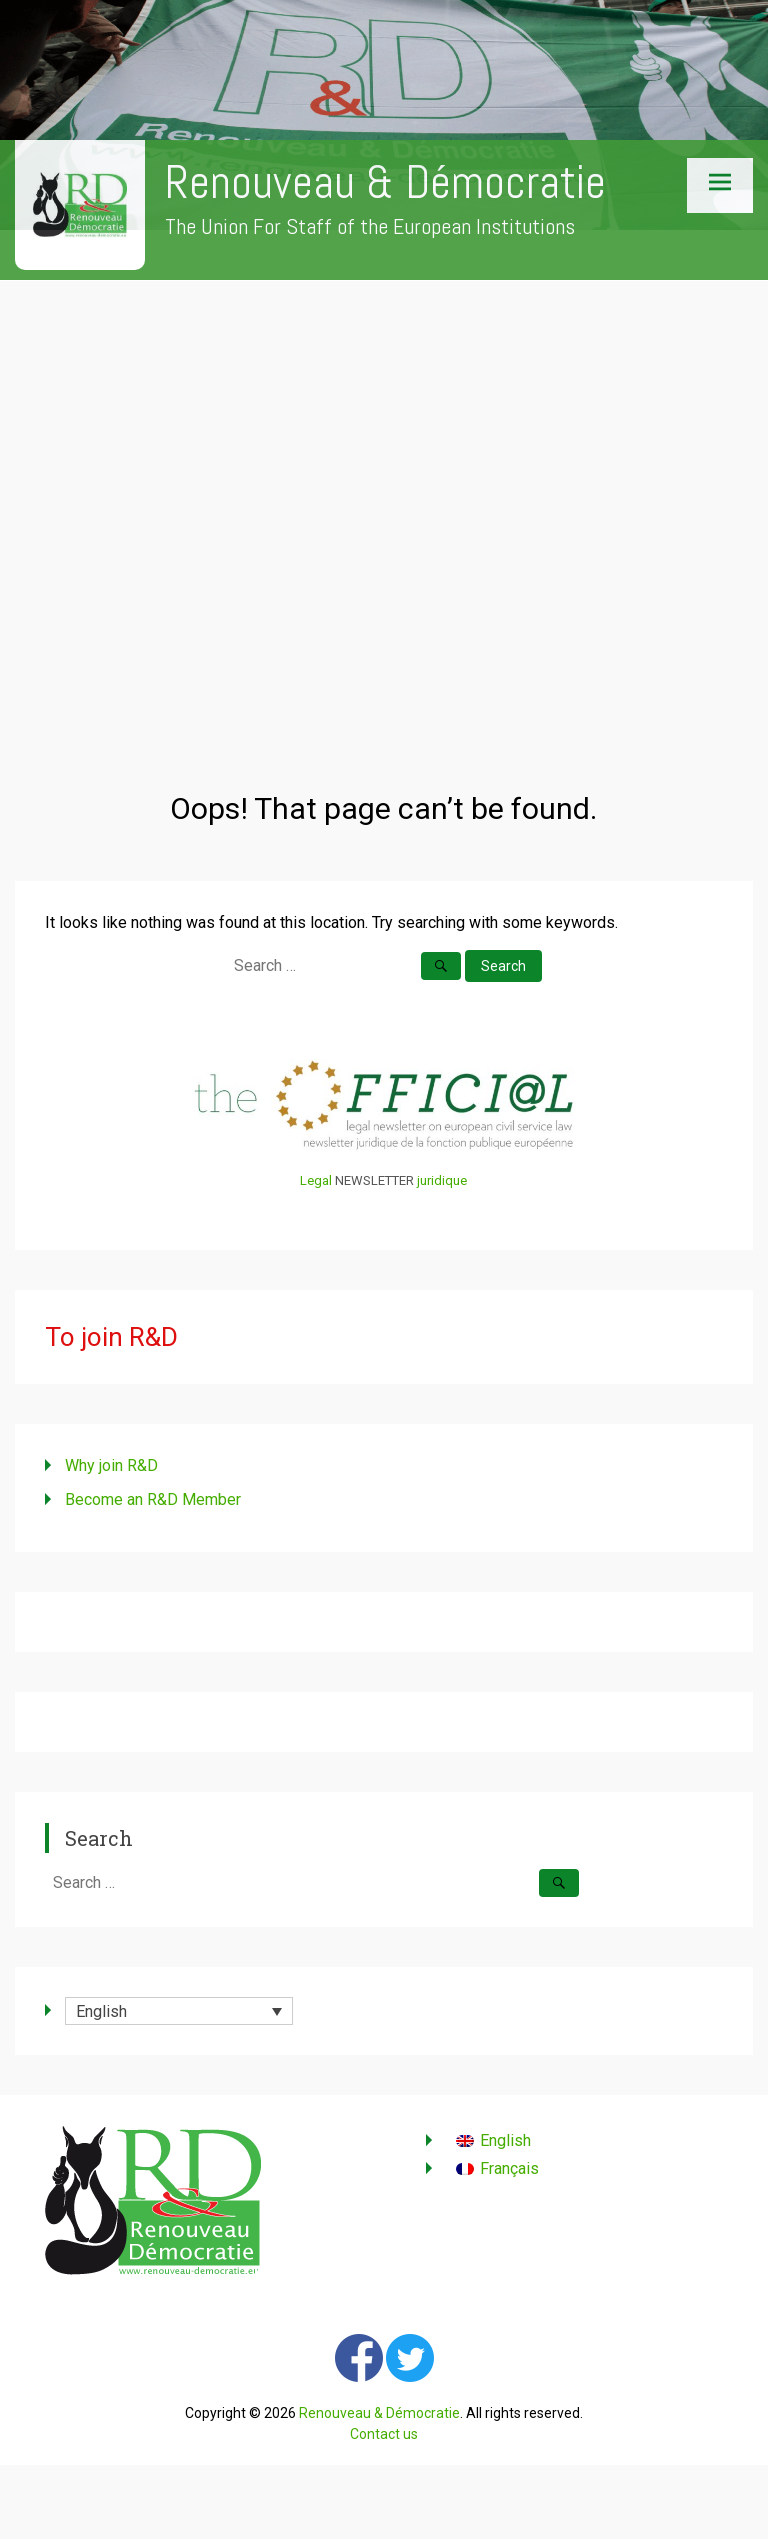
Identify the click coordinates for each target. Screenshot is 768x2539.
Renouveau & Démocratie (385, 182)
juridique (442, 1180)
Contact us (384, 2434)
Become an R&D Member (153, 1499)
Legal (316, 1180)
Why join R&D (111, 1465)
